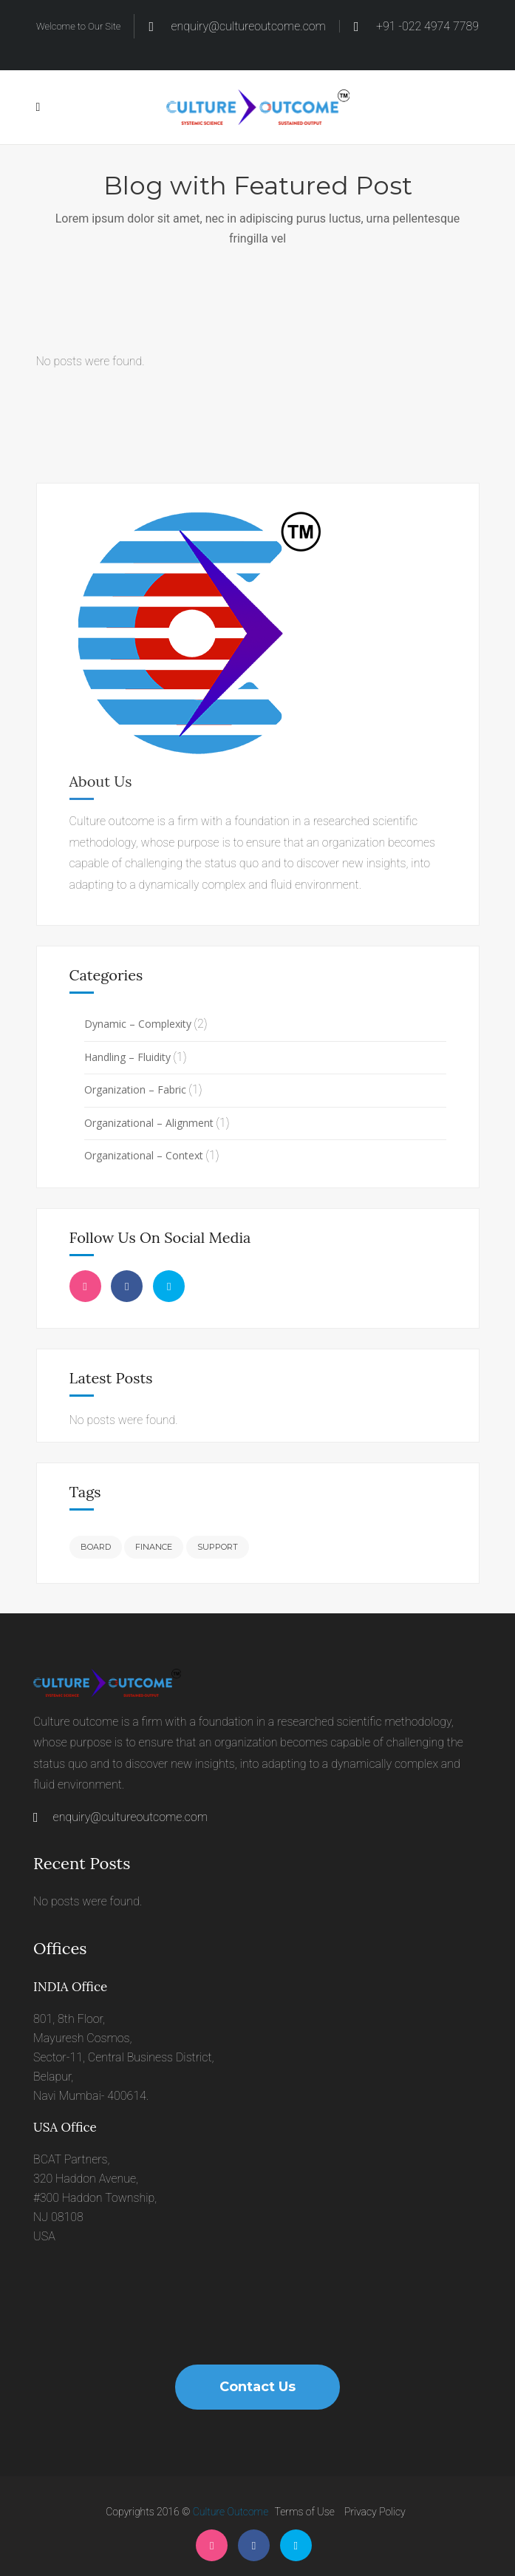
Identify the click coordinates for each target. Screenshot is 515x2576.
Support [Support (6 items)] (217, 1547)
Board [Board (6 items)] (96, 1547)
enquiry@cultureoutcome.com (120, 1817)
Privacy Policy (375, 2512)
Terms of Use (305, 2512)
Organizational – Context (143, 1155)
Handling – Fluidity (127, 1057)
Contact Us (257, 2387)
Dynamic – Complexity (137, 1024)
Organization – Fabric (135, 1089)
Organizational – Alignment (149, 1123)
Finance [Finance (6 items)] (153, 1547)
